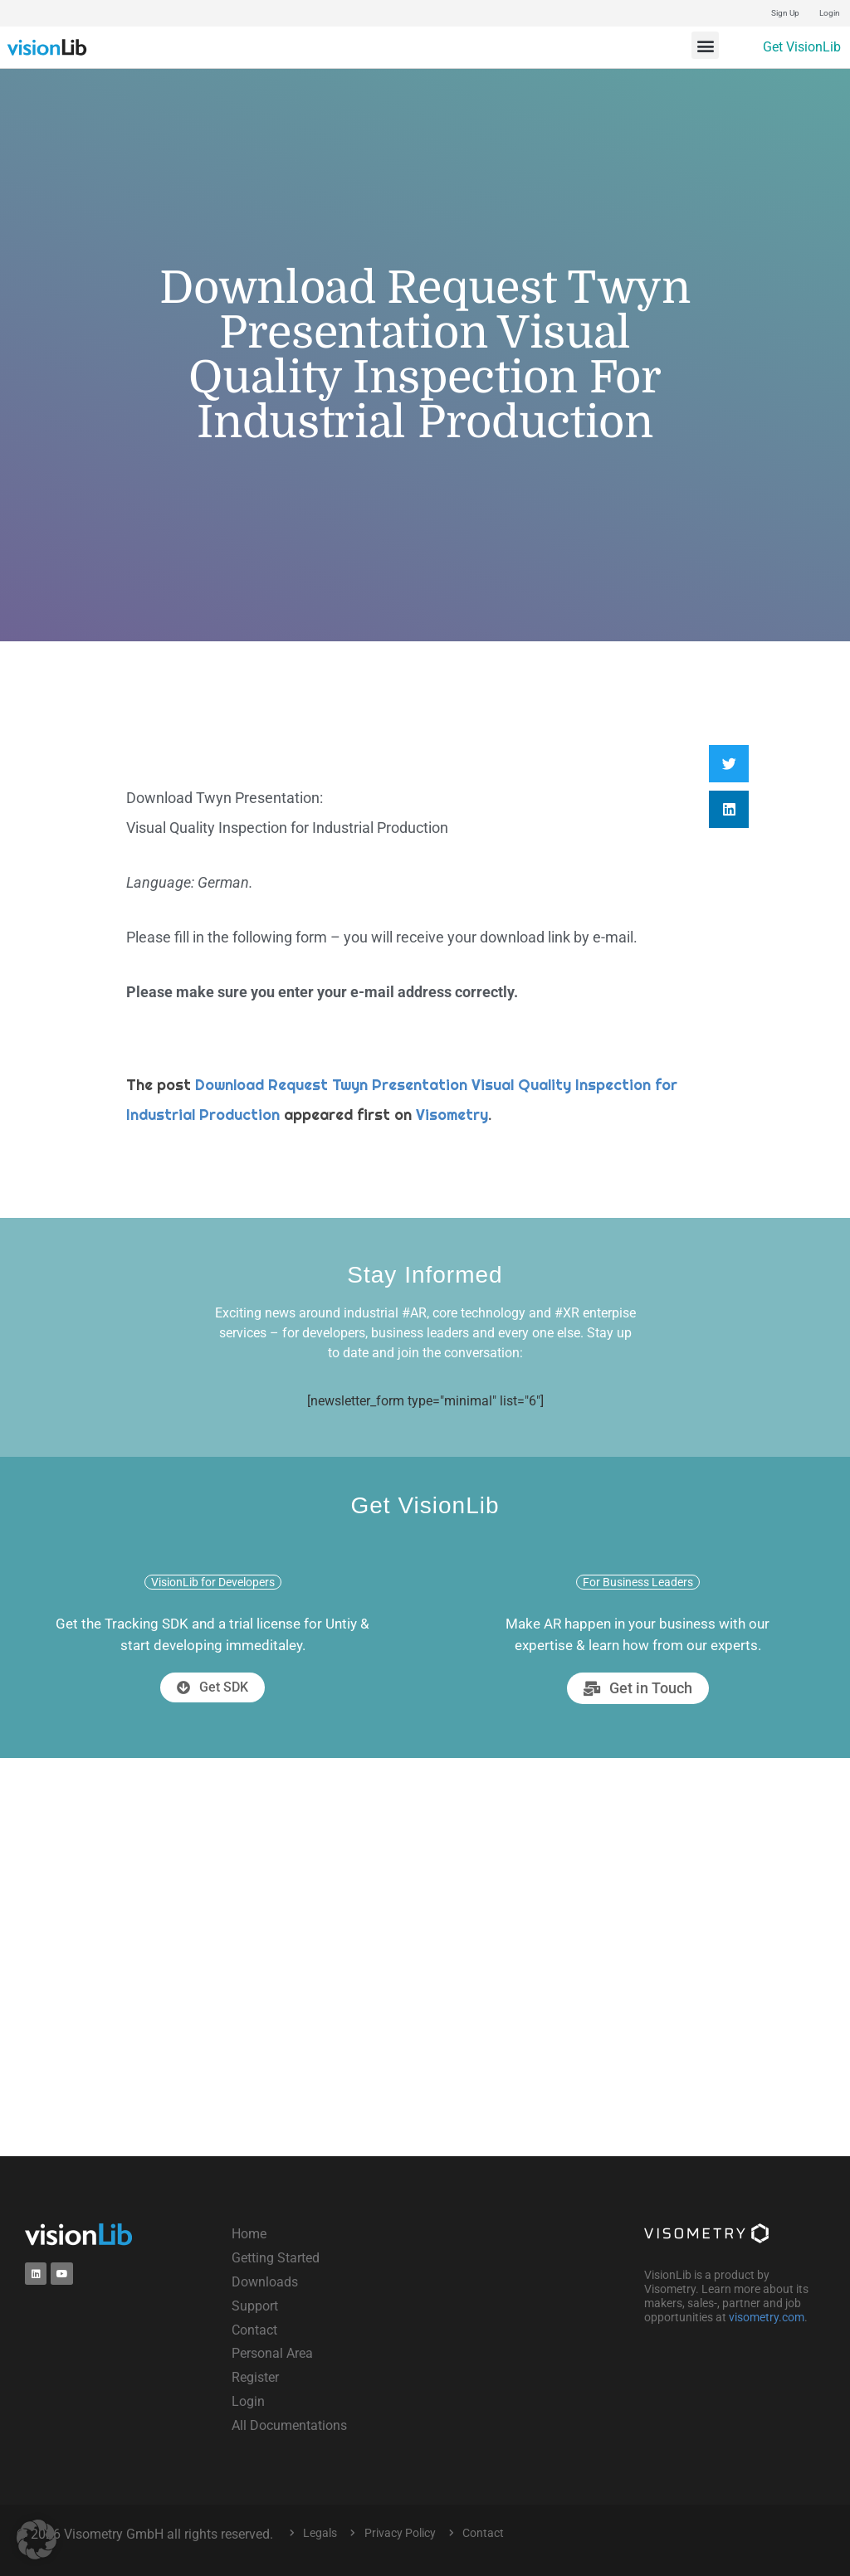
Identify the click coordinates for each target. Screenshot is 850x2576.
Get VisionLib (802, 47)
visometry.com (766, 2317)
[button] (705, 45)
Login (829, 12)
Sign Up (785, 12)
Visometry (452, 1114)
